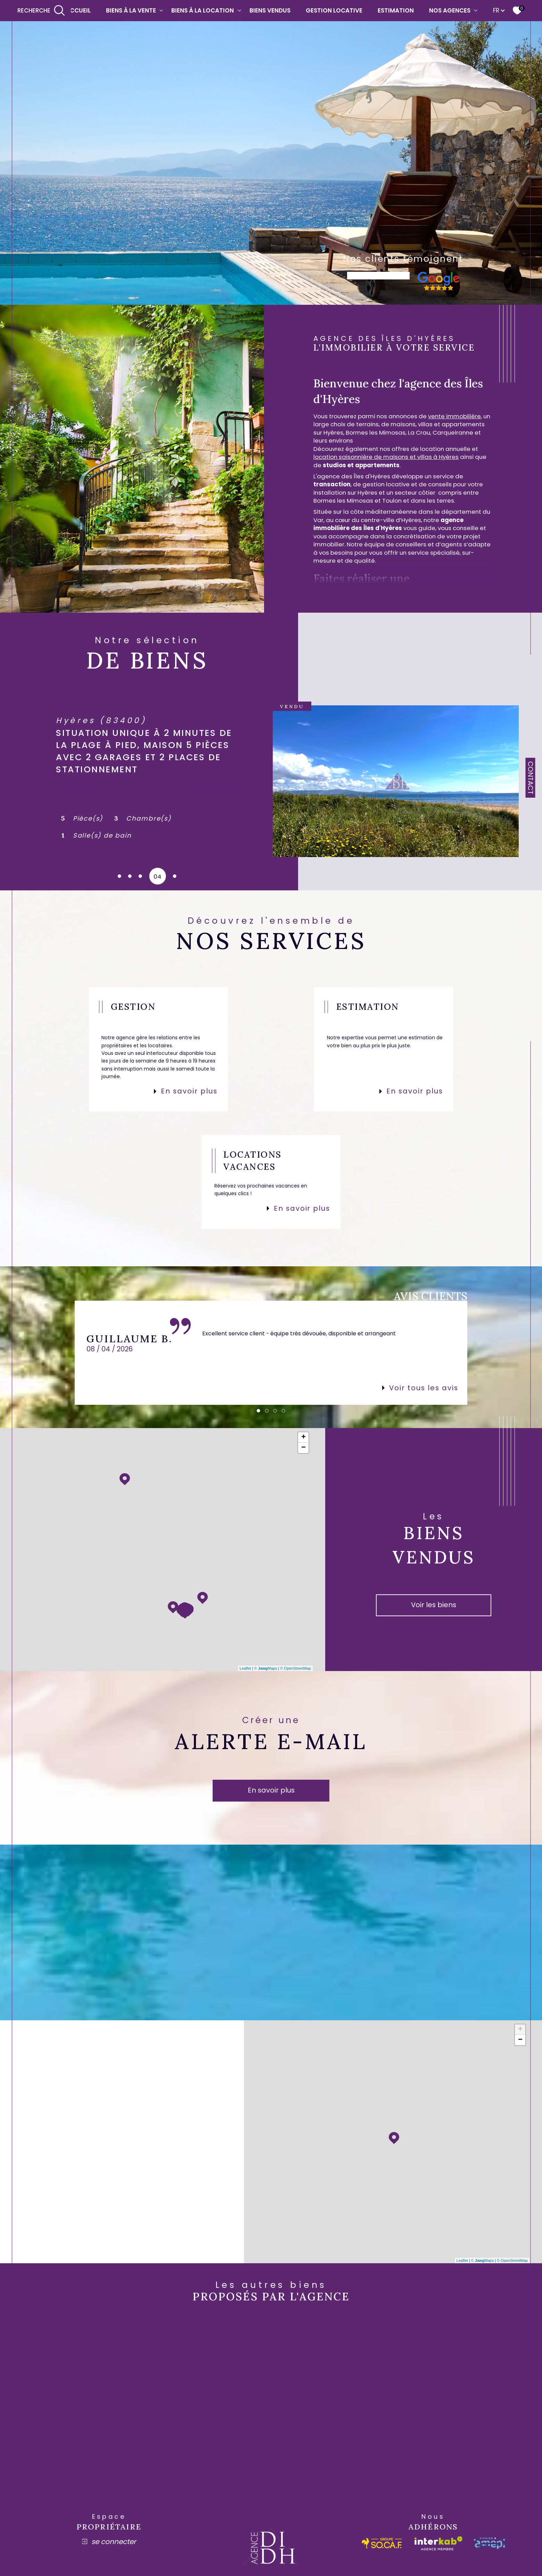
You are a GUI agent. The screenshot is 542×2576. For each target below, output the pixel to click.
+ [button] (303, 1437)
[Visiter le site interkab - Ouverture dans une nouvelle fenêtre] (438, 2543)
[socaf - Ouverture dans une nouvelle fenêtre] (382, 2543)
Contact (530, 777)
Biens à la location (202, 10)
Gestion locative (334, 10)
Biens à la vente (131, 10)
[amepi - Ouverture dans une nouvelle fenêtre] (489, 2543)
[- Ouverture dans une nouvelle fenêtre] (438, 288)
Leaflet (245, 1668)
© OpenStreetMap (295, 1668)
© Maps (265, 1668)
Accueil (78, 10)
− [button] (303, 1448)
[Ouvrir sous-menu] (161, 10)
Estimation (396, 10)
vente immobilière (454, 416)
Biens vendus (269, 10)
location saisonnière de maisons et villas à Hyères (386, 457)
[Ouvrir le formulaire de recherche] (41, 11)
